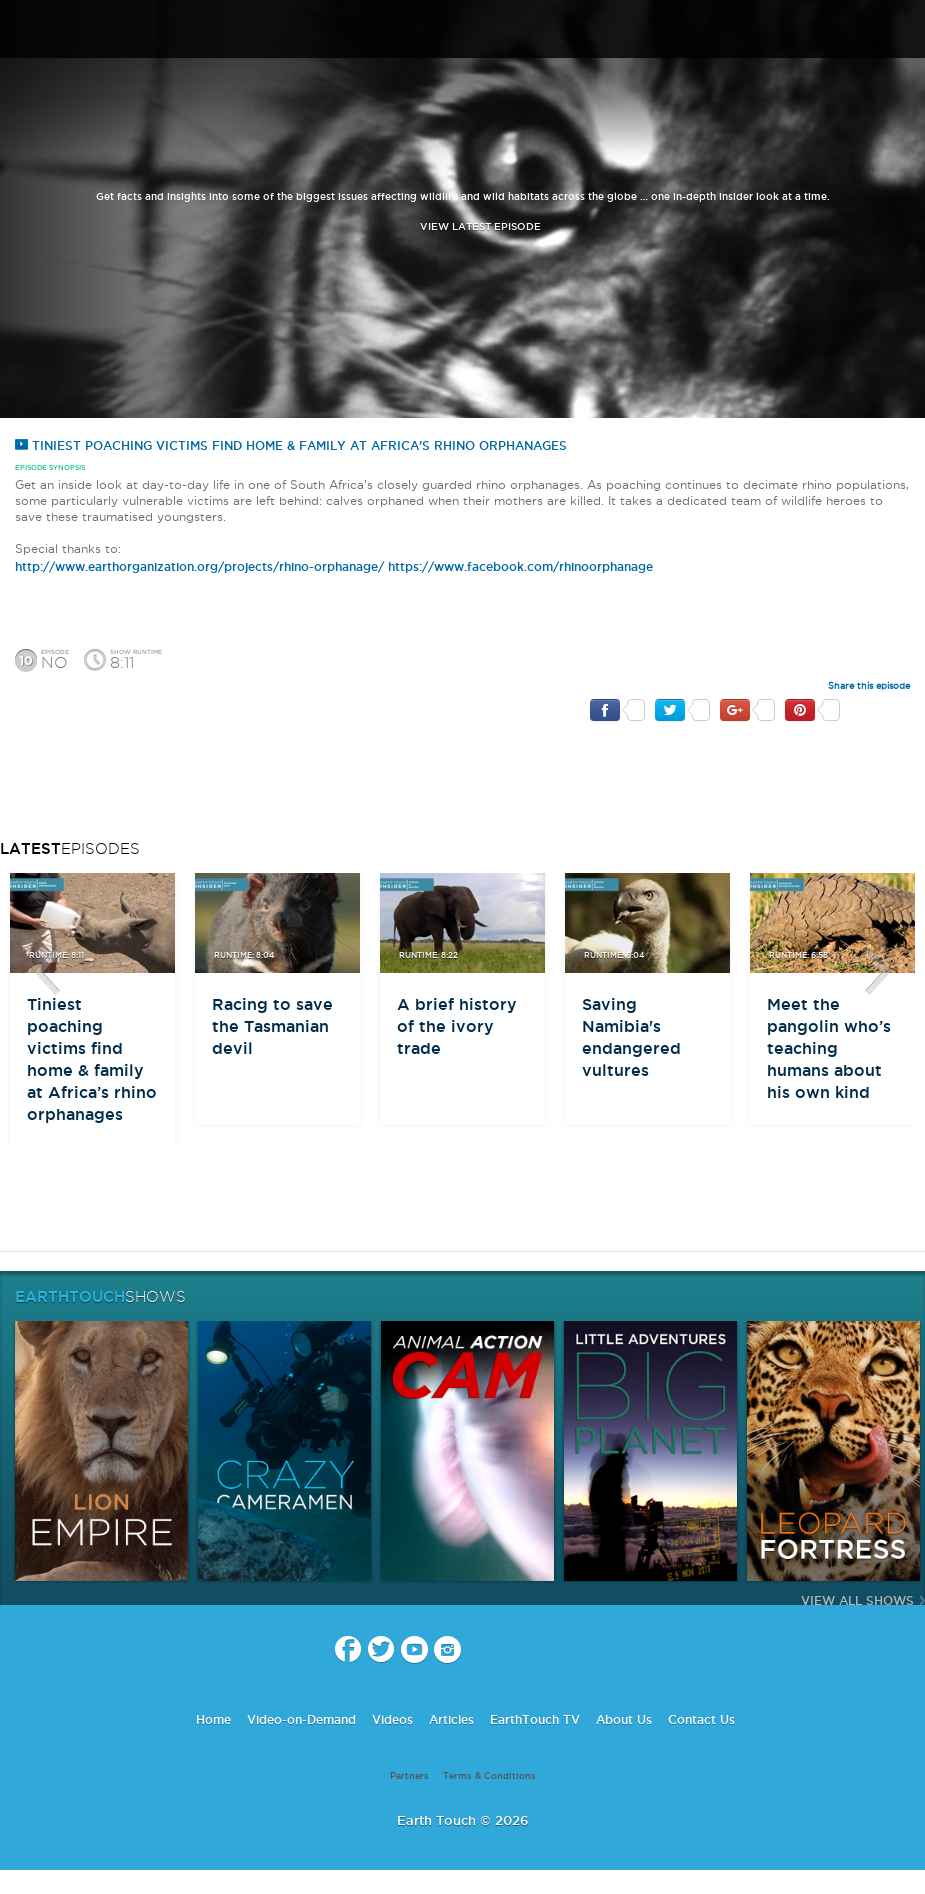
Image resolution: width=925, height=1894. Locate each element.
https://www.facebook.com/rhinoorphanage (520, 566)
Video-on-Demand (301, 1719)
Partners (409, 1776)
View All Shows (857, 1600)
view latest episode (480, 226)
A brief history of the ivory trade (457, 1026)
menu (23, 30)
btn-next (878, 972)
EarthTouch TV (535, 1719)
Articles (451, 1719)
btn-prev (47, 972)
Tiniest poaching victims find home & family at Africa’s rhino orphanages (291, 445)
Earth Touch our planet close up (463, 30)
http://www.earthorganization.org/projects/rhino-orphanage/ (199, 566)
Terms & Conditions (489, 1776)
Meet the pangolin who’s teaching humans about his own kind (829, 1048)
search (902, 31)
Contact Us (701, 1719)
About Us (624, 1719)
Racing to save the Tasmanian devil (272, 1026)
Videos (392, 1719)
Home (213, 1719)
